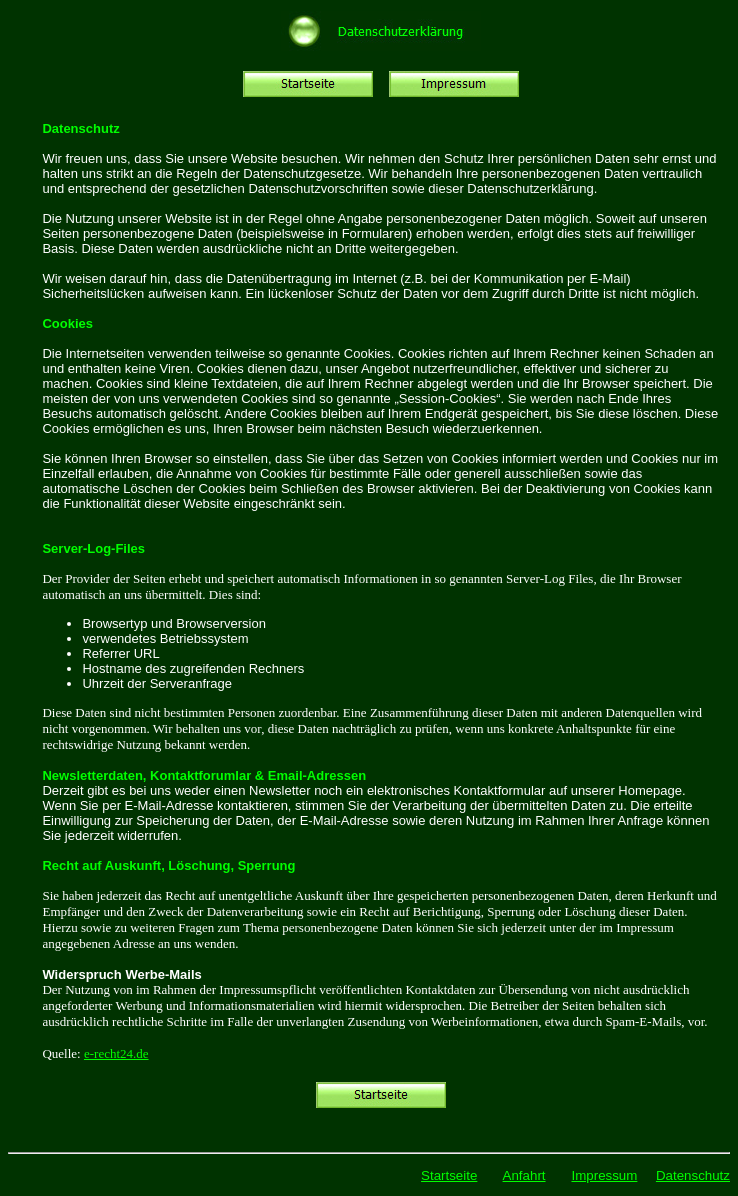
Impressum (604, 1175)
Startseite (449, 1175)
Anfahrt (524, 1175)
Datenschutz (693, 1175)
